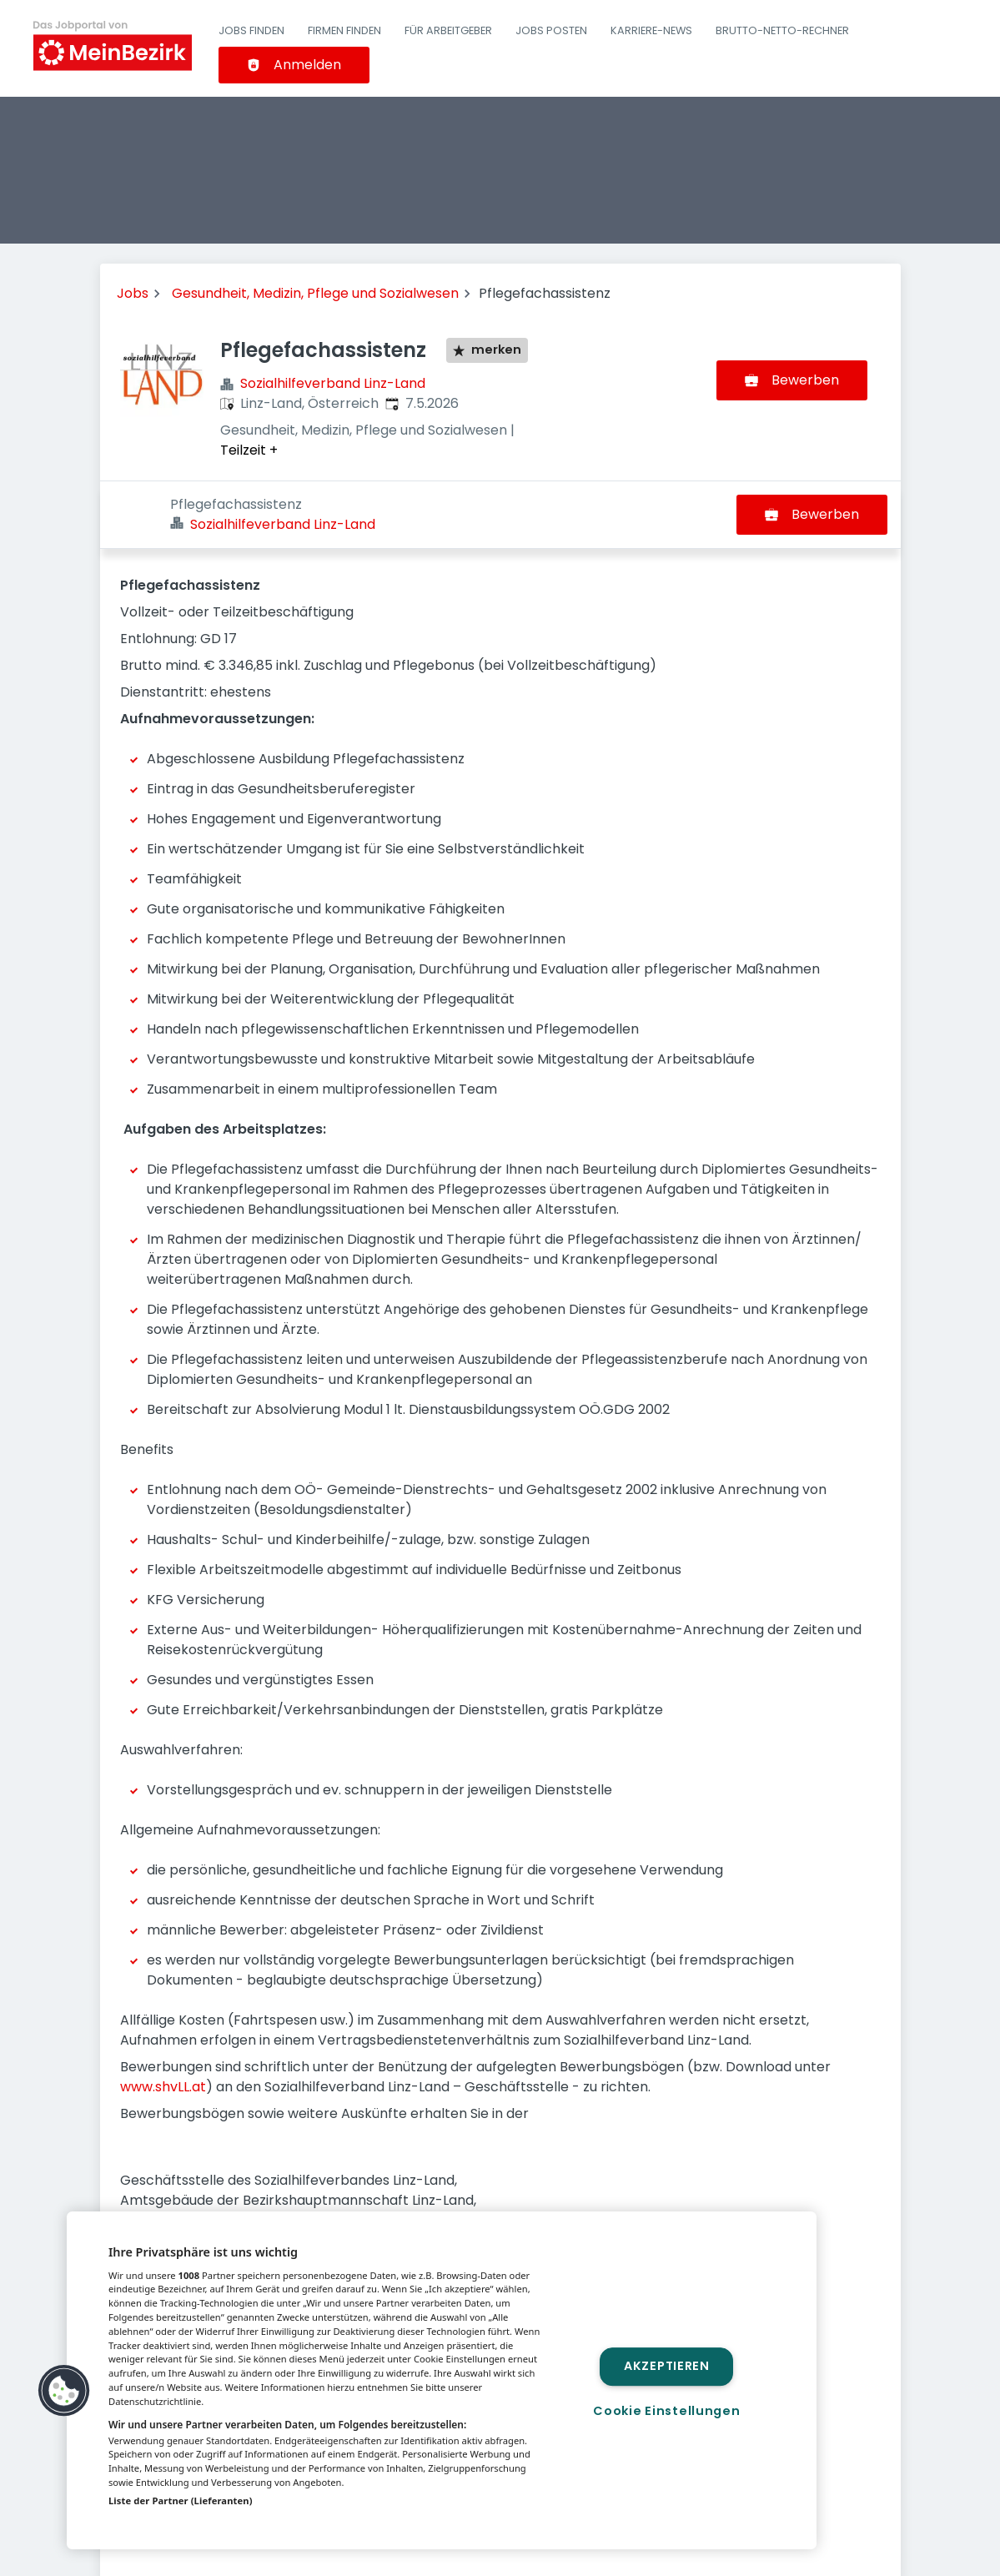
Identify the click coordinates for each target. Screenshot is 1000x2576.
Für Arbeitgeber (448, 30)
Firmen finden (344, 30)
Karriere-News (651, 30)
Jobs (132, 293)
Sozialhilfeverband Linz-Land (332, 383)
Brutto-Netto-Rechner (782, 30)
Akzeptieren (667, 2366)
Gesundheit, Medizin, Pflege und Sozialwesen (315, 293)
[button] (64, 2391)
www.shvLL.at (163, 2019)
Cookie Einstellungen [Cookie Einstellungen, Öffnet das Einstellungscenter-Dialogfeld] (666, 2410)
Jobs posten (551, 30)
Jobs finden (251, 30)
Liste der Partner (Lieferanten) (180, 2500)
